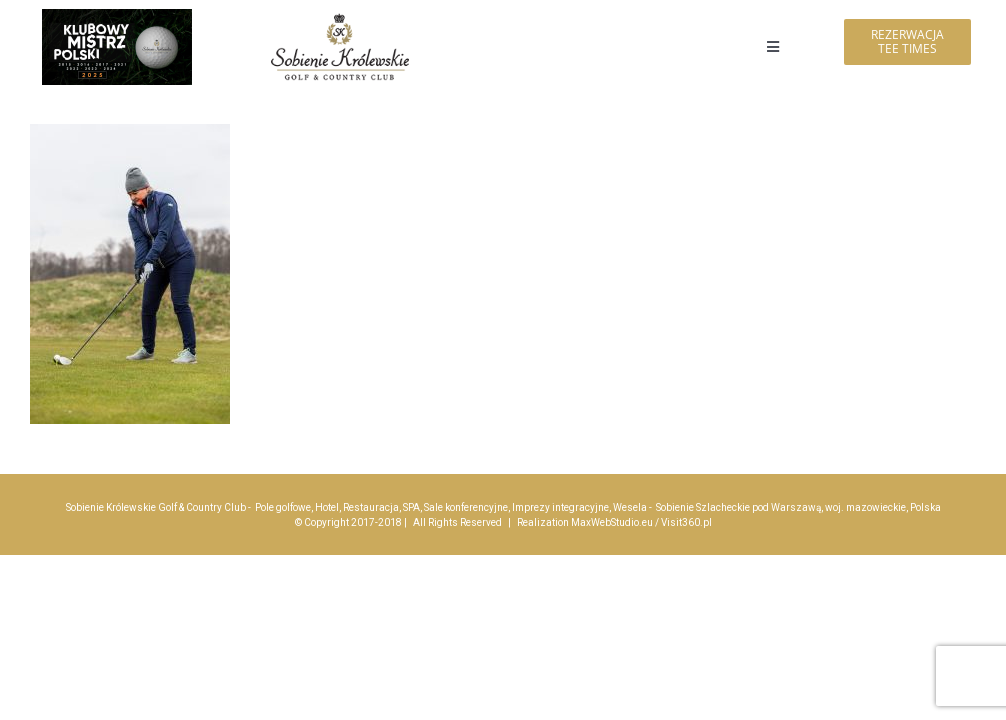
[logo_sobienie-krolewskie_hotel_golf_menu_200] (340, 17)
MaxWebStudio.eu (612, 522)
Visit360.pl (686, 522)
